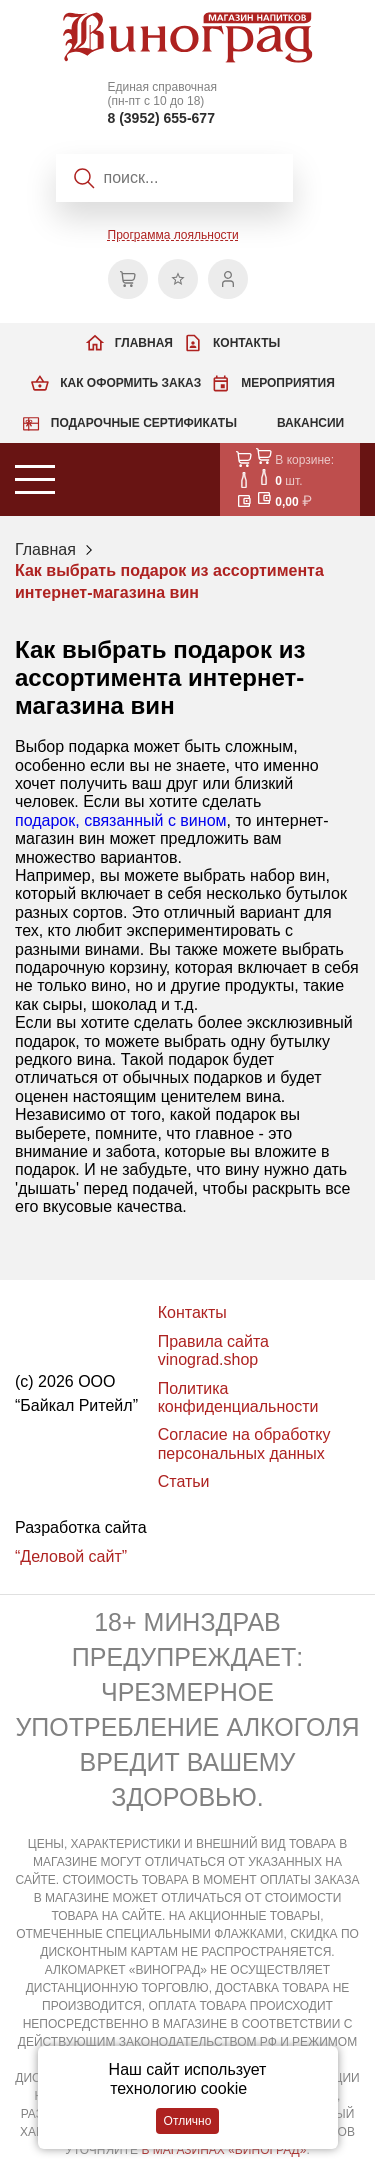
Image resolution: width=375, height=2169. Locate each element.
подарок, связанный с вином (121, 820)
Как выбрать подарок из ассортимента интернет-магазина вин (169, 581)
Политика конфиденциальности (238, 1397)
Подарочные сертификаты (144, 423)
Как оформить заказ (130, 383)
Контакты (246, 343)
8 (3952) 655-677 (161, 118)
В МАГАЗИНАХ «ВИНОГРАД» (223, 2150)
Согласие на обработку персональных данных (244, 1443)
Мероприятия (288, 383)
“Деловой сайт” (71, 1556)
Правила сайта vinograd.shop (213, 1350)
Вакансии (310, 423)
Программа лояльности (173, 235)
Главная (144, 343)
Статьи (184, 1481)
